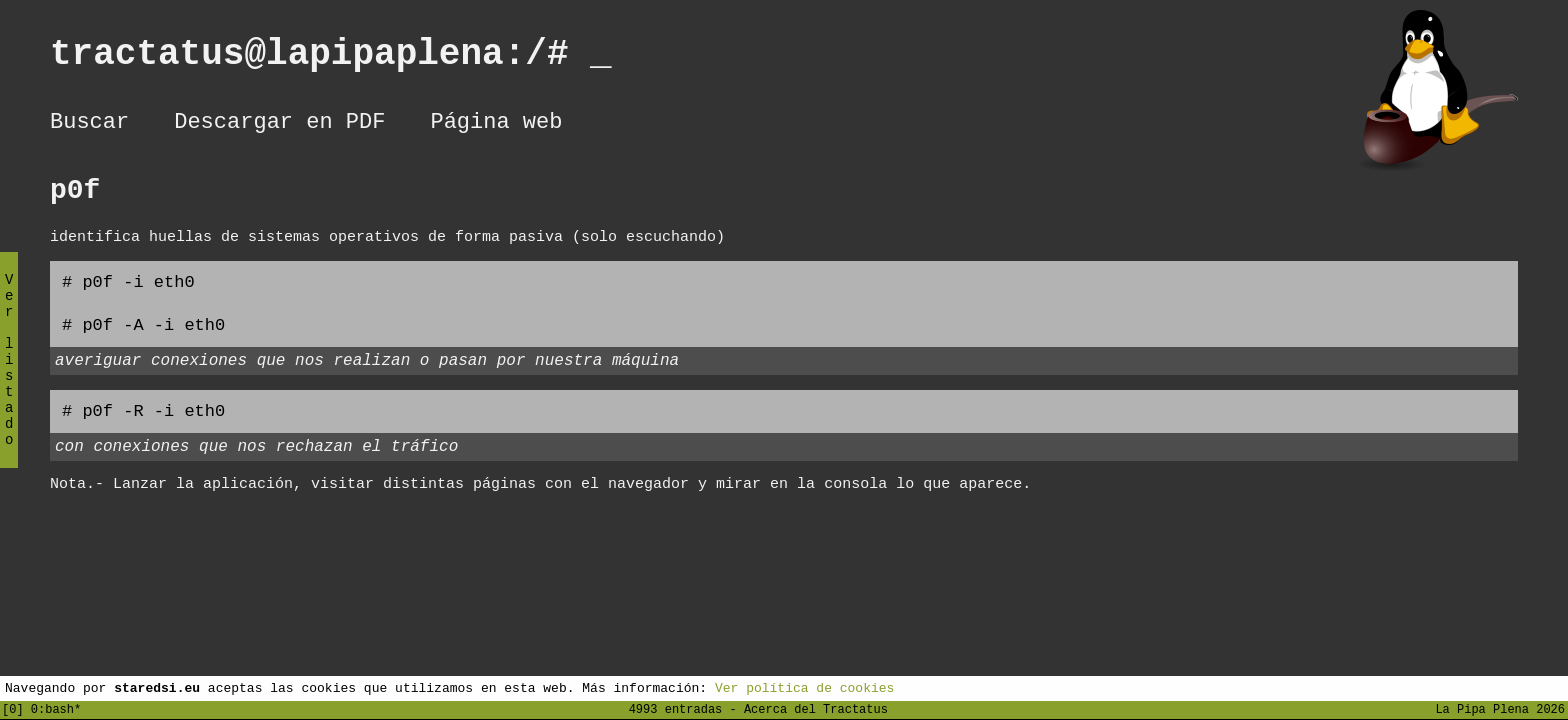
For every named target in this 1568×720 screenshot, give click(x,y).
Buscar (89, 125)
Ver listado (9, 376)
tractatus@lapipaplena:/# (331, 58)
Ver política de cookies (804, 687)
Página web (496, 125)
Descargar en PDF (279, 125)
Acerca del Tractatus (816, 708)
